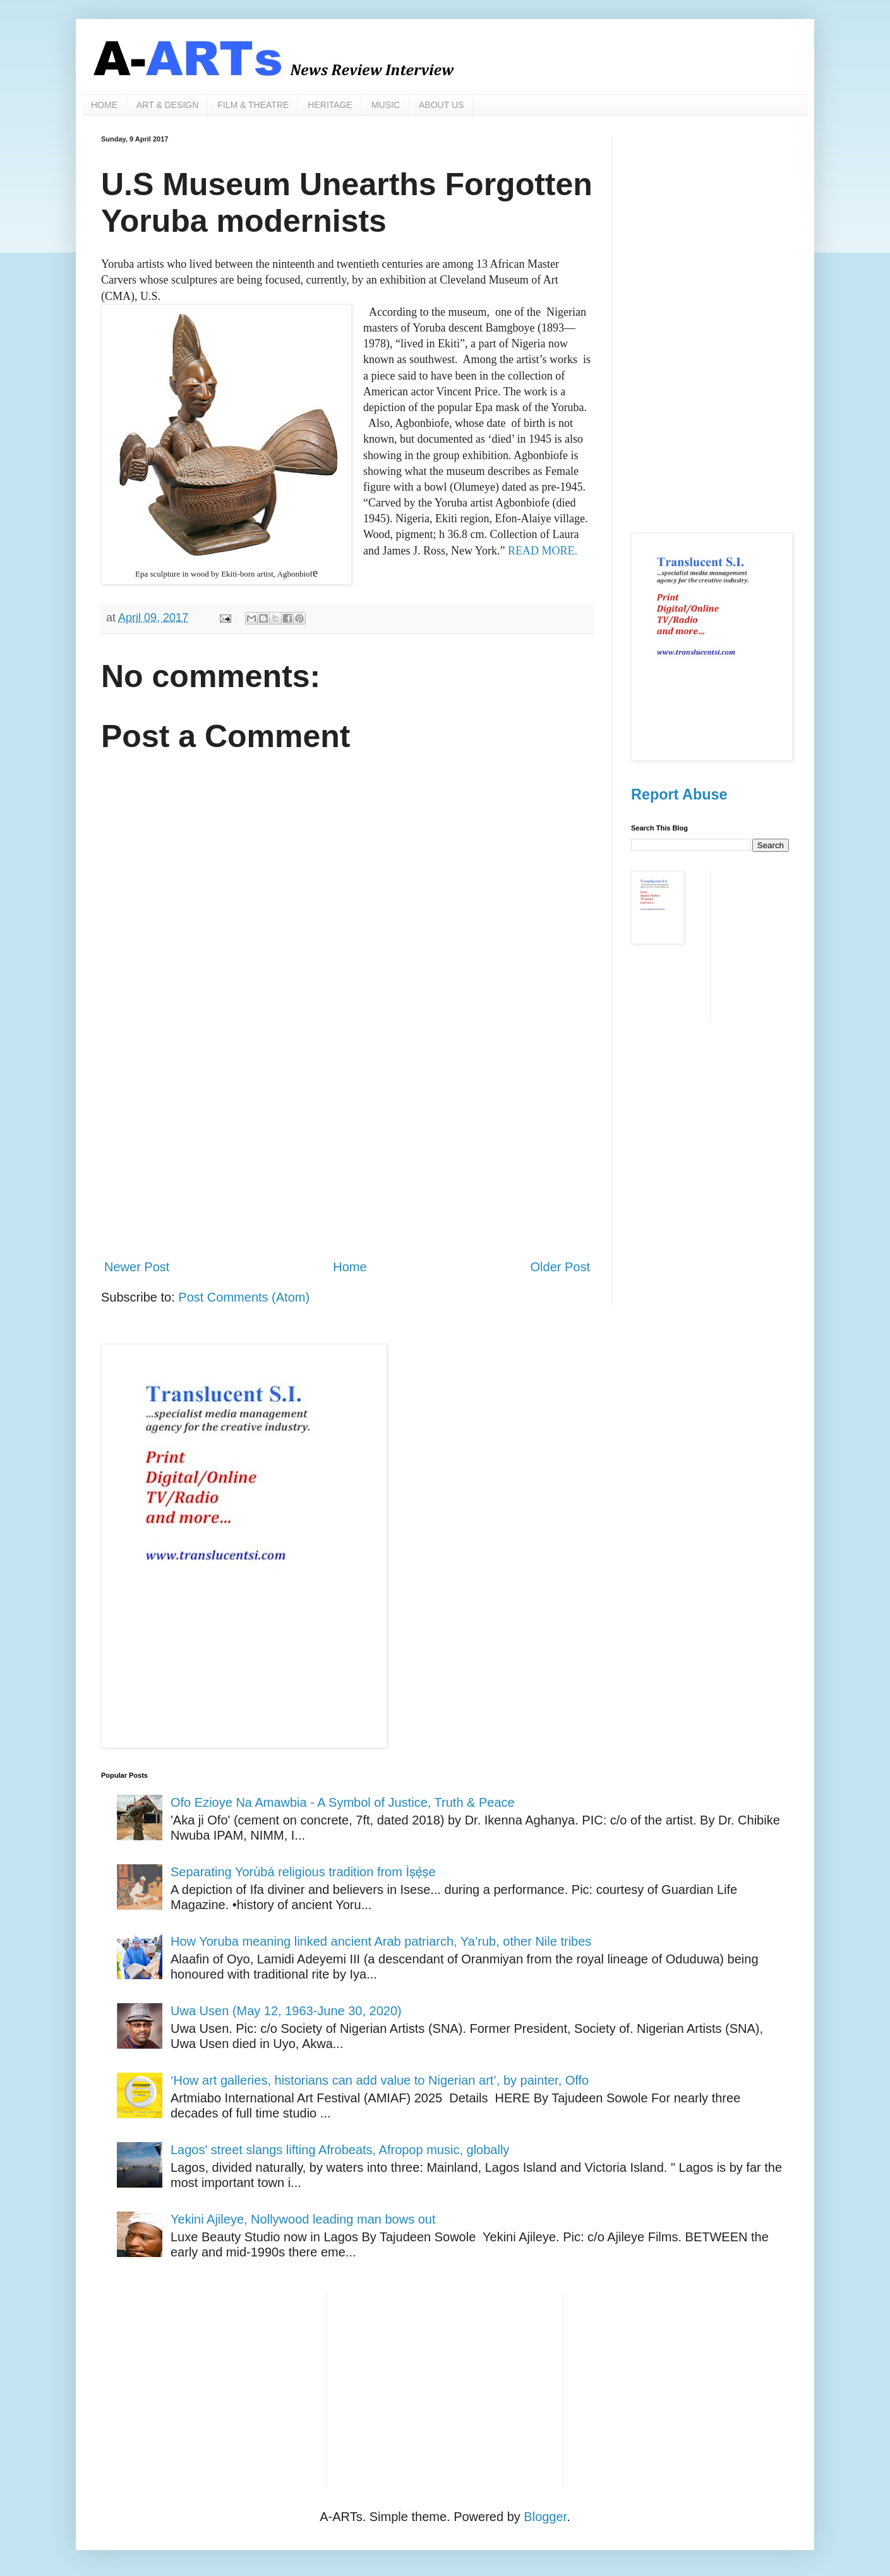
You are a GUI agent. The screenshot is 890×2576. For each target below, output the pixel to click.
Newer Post (136, 1267)
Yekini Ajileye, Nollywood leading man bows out (303, 2219)
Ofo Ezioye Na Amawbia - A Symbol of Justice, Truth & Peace (343, 1802)
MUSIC (385, 105)
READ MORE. (542, 550)
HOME (104, 105)
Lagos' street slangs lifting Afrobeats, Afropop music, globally (340, 2150)
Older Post (560, 1267)
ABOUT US (441, 105)
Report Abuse (679, 794)
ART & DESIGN (167, 105)
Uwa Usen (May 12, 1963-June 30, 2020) (286, 2011)
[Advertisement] (347, 1144)
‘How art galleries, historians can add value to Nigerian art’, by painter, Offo (380, 2080)
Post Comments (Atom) (244, 1297)
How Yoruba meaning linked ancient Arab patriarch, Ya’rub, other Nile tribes (381, 1941)
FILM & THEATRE (253, 105)
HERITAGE (330, 105)
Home (349, 1267)
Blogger (545, 2517)
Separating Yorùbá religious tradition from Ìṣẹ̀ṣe (303, 1872)
